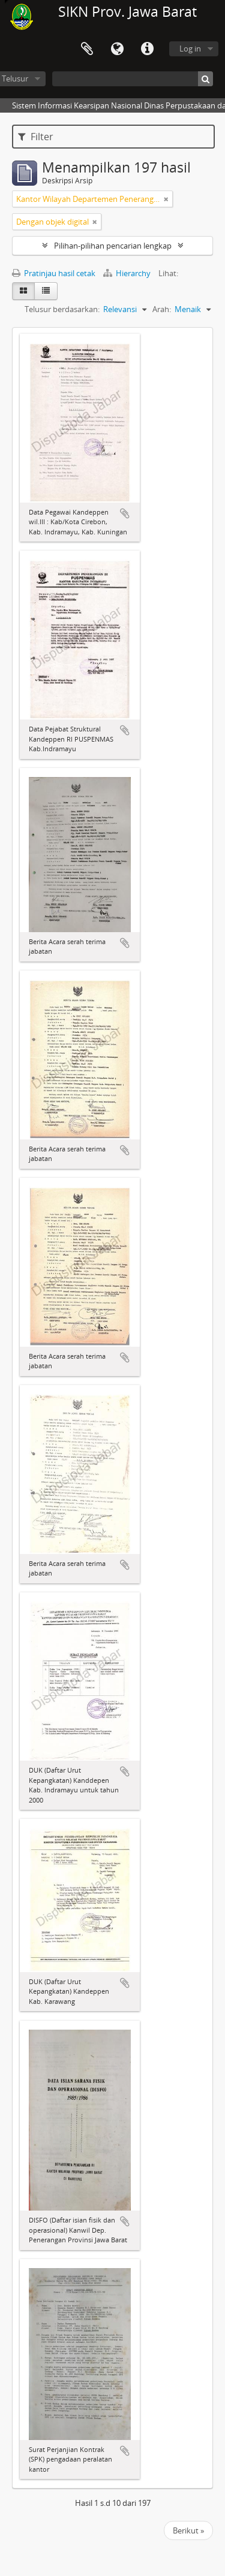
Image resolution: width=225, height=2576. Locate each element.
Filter (35, 136)
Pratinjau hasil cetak (53, 273)
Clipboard (87, 49)
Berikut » (188, 2530)
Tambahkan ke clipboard (125, 513)
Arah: (161, 309)
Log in (190, 48)
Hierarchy (127, 273)
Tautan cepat (147, 49)
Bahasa (117, 49)
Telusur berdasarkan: (62, 309)
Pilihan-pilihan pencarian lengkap (113, 245)
